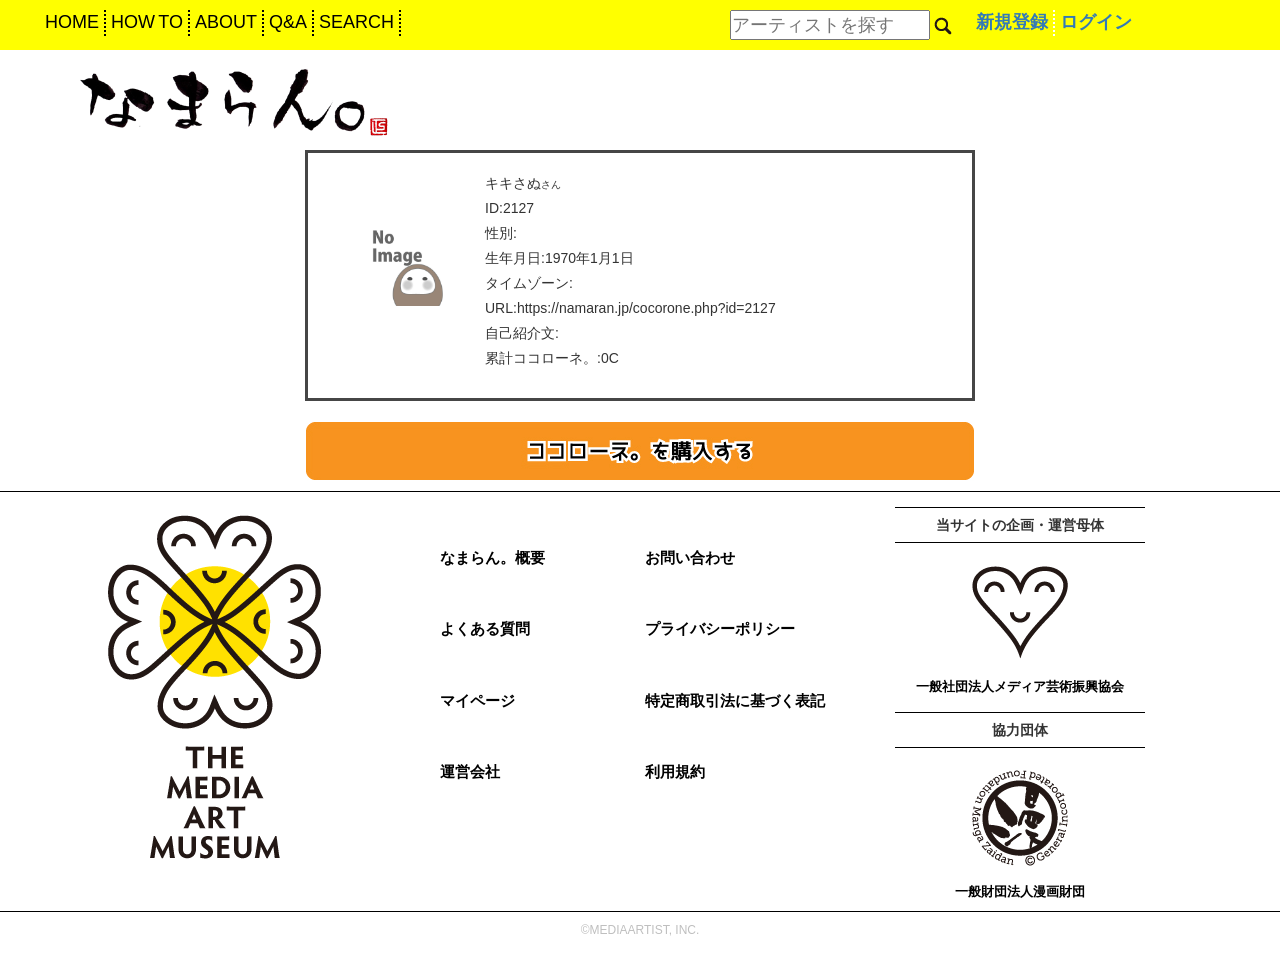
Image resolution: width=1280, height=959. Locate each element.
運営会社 (470, 771)
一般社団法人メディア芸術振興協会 (1020, 686)
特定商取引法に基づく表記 (735, 700)
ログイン (1096, 22)
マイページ (477, 700)
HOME (72, 22)
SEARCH (356, 22)
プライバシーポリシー (720, 628)
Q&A (288, 22)
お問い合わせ (690, 557)
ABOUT (226, 22)
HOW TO (147, 22)
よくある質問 (485, 628)
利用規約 (675, 771)
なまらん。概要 (492, 557)
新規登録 (1012, 22)
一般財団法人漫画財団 (1020, 891)
